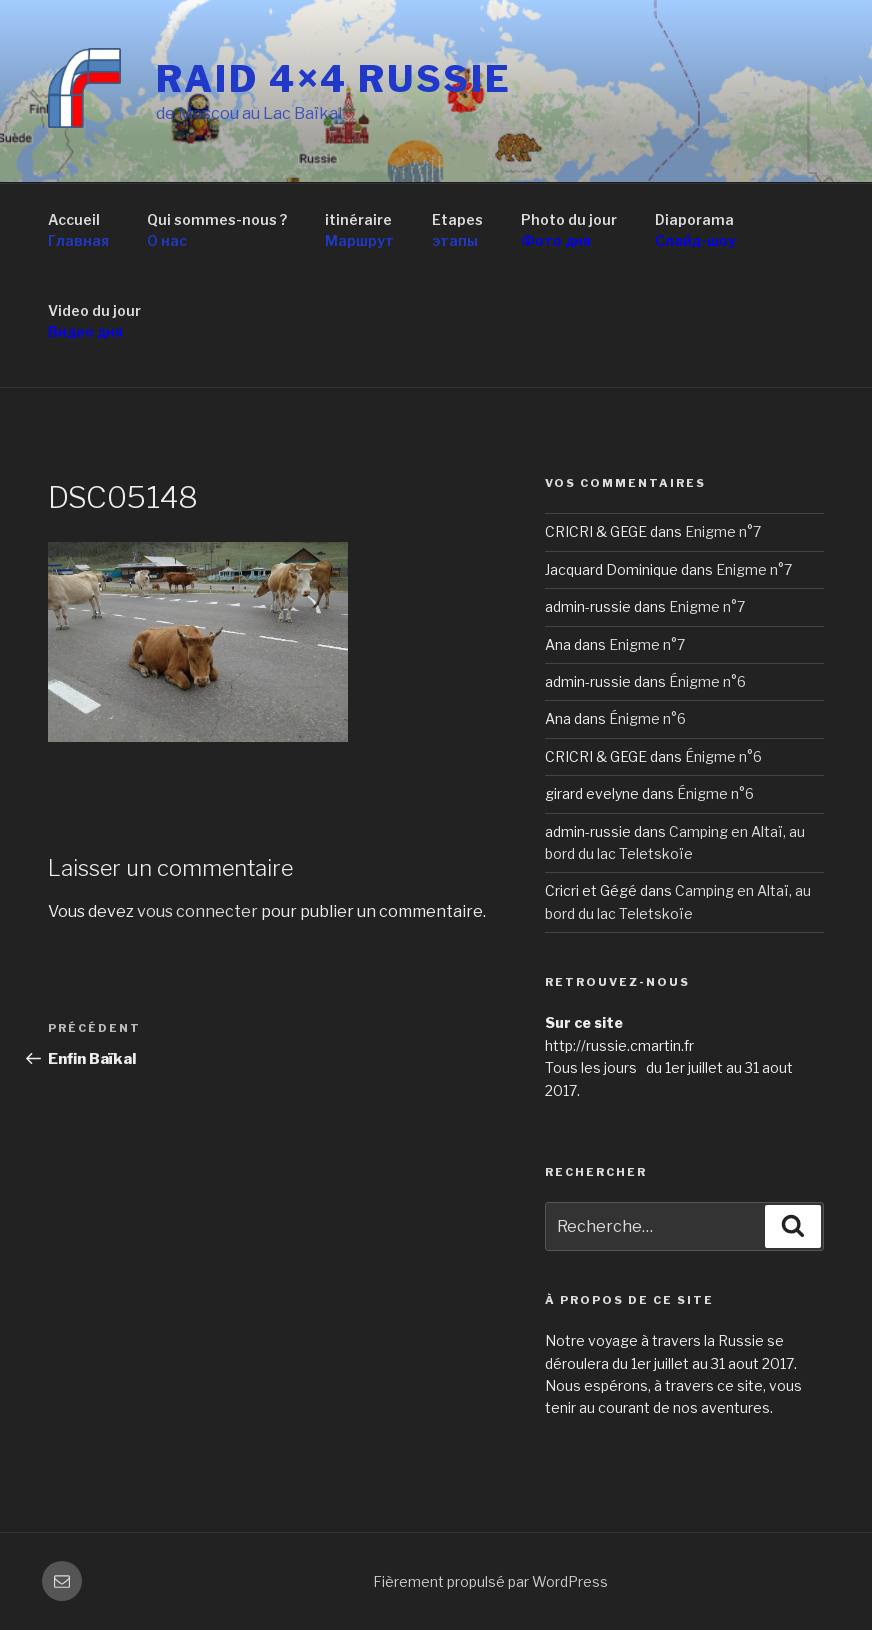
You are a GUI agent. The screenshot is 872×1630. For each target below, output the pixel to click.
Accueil (78, 231)
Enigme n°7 (723, 531)
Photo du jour (569, 231)
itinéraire (359, 231)
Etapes (457, 231)
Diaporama (695, 231)
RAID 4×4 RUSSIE (333, 79)
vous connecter (197, 911)
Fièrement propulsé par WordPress (490, 1581)
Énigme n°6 (707, 681)
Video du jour (94, 322)
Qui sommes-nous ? (217, 231)
